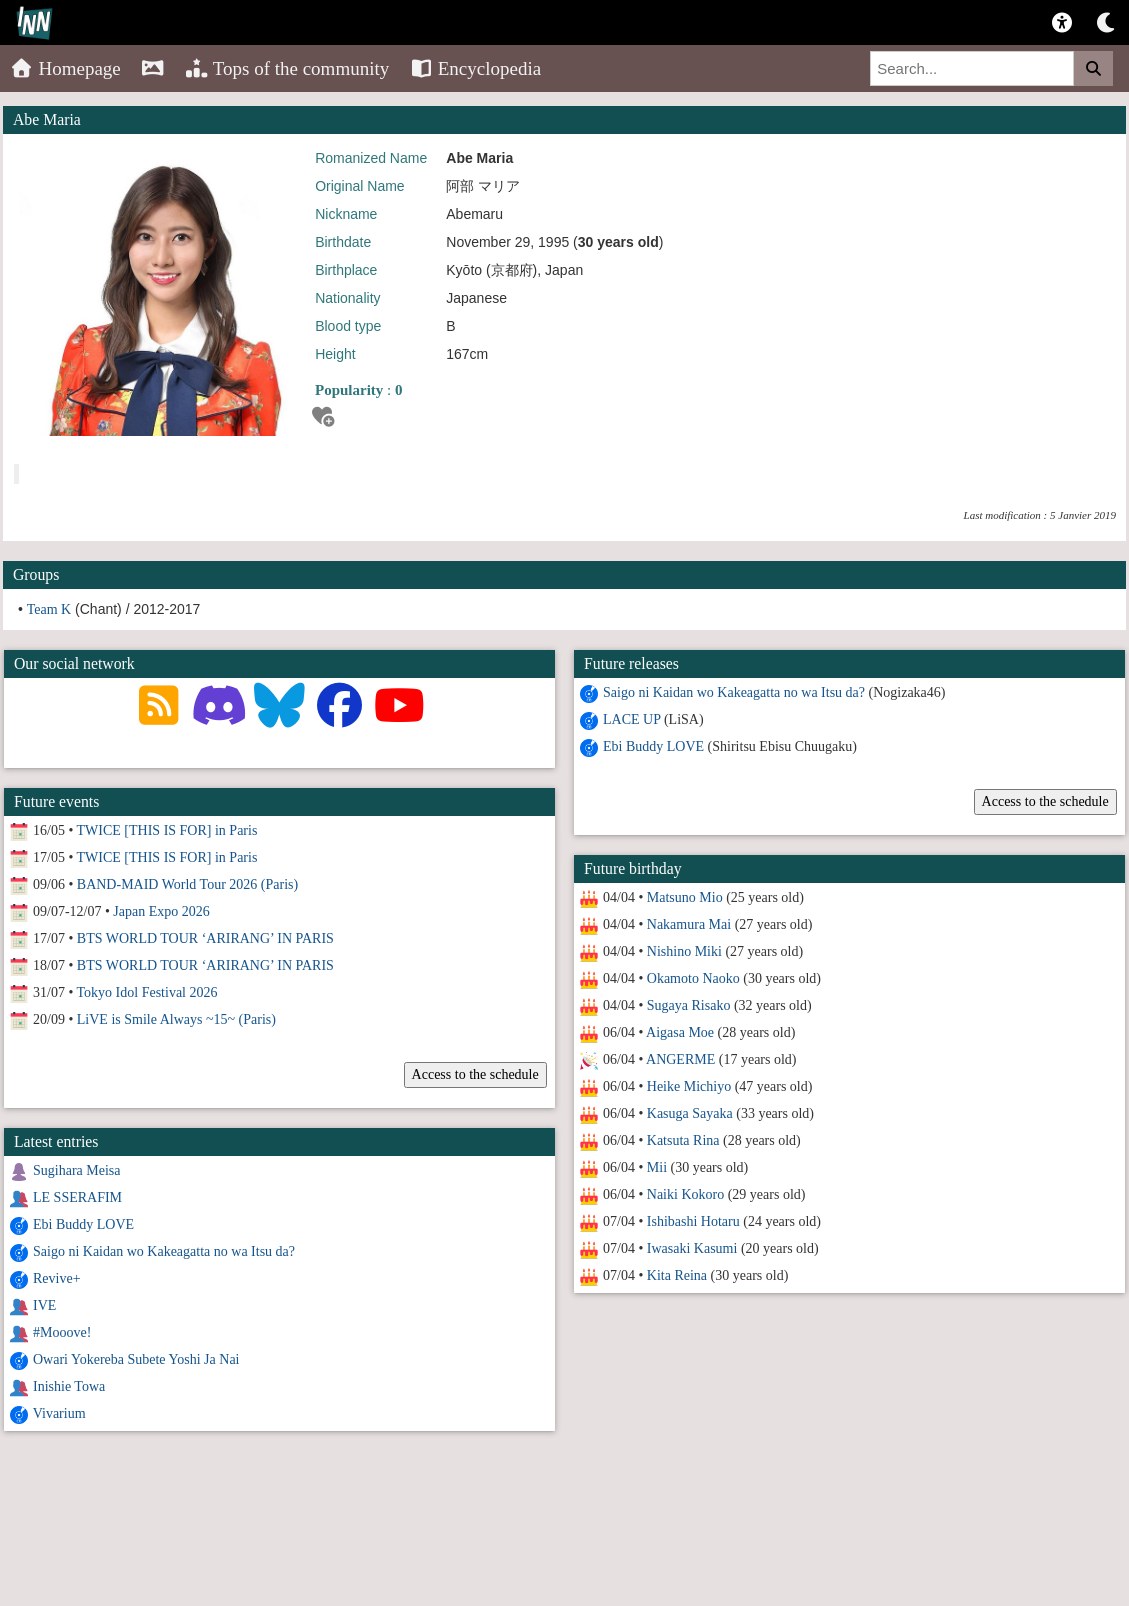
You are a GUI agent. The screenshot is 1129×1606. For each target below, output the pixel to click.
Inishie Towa (69, 1386)
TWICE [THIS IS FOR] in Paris (167, 830)
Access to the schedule (1044, 801)
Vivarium (59, 1413)
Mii (657, 1167)
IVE (44, 1305)
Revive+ (57, 1278)
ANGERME (680, 1059)
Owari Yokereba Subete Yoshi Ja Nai (136, 1359)
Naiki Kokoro (685, 1194)
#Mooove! (62, 1332)
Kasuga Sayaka (690, 1113)
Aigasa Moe (680, 1032)
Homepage (65, 68)
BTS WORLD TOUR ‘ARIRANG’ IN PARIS (205, 938)
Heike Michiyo (689, 1086)
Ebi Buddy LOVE (653, 746)
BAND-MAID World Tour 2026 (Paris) (187, 884)
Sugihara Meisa (76, 1170)
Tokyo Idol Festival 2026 (147, 992)
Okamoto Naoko (693, 978)
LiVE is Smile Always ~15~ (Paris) (176, 1019)
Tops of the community (287, 68)
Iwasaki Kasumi (692, 1248)
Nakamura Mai (689, 924)
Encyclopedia (475, 68)
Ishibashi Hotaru (693, 1221)
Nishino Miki (684, 951)
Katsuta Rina (683, 1140)
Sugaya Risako (689, 1005)
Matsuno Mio (685, 897)
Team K (49, 609)
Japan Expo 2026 (161, 911)
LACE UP (631, 719)
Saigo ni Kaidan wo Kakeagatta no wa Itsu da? (734, 692)
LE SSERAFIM (77, 1197)
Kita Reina (677, 1275)
